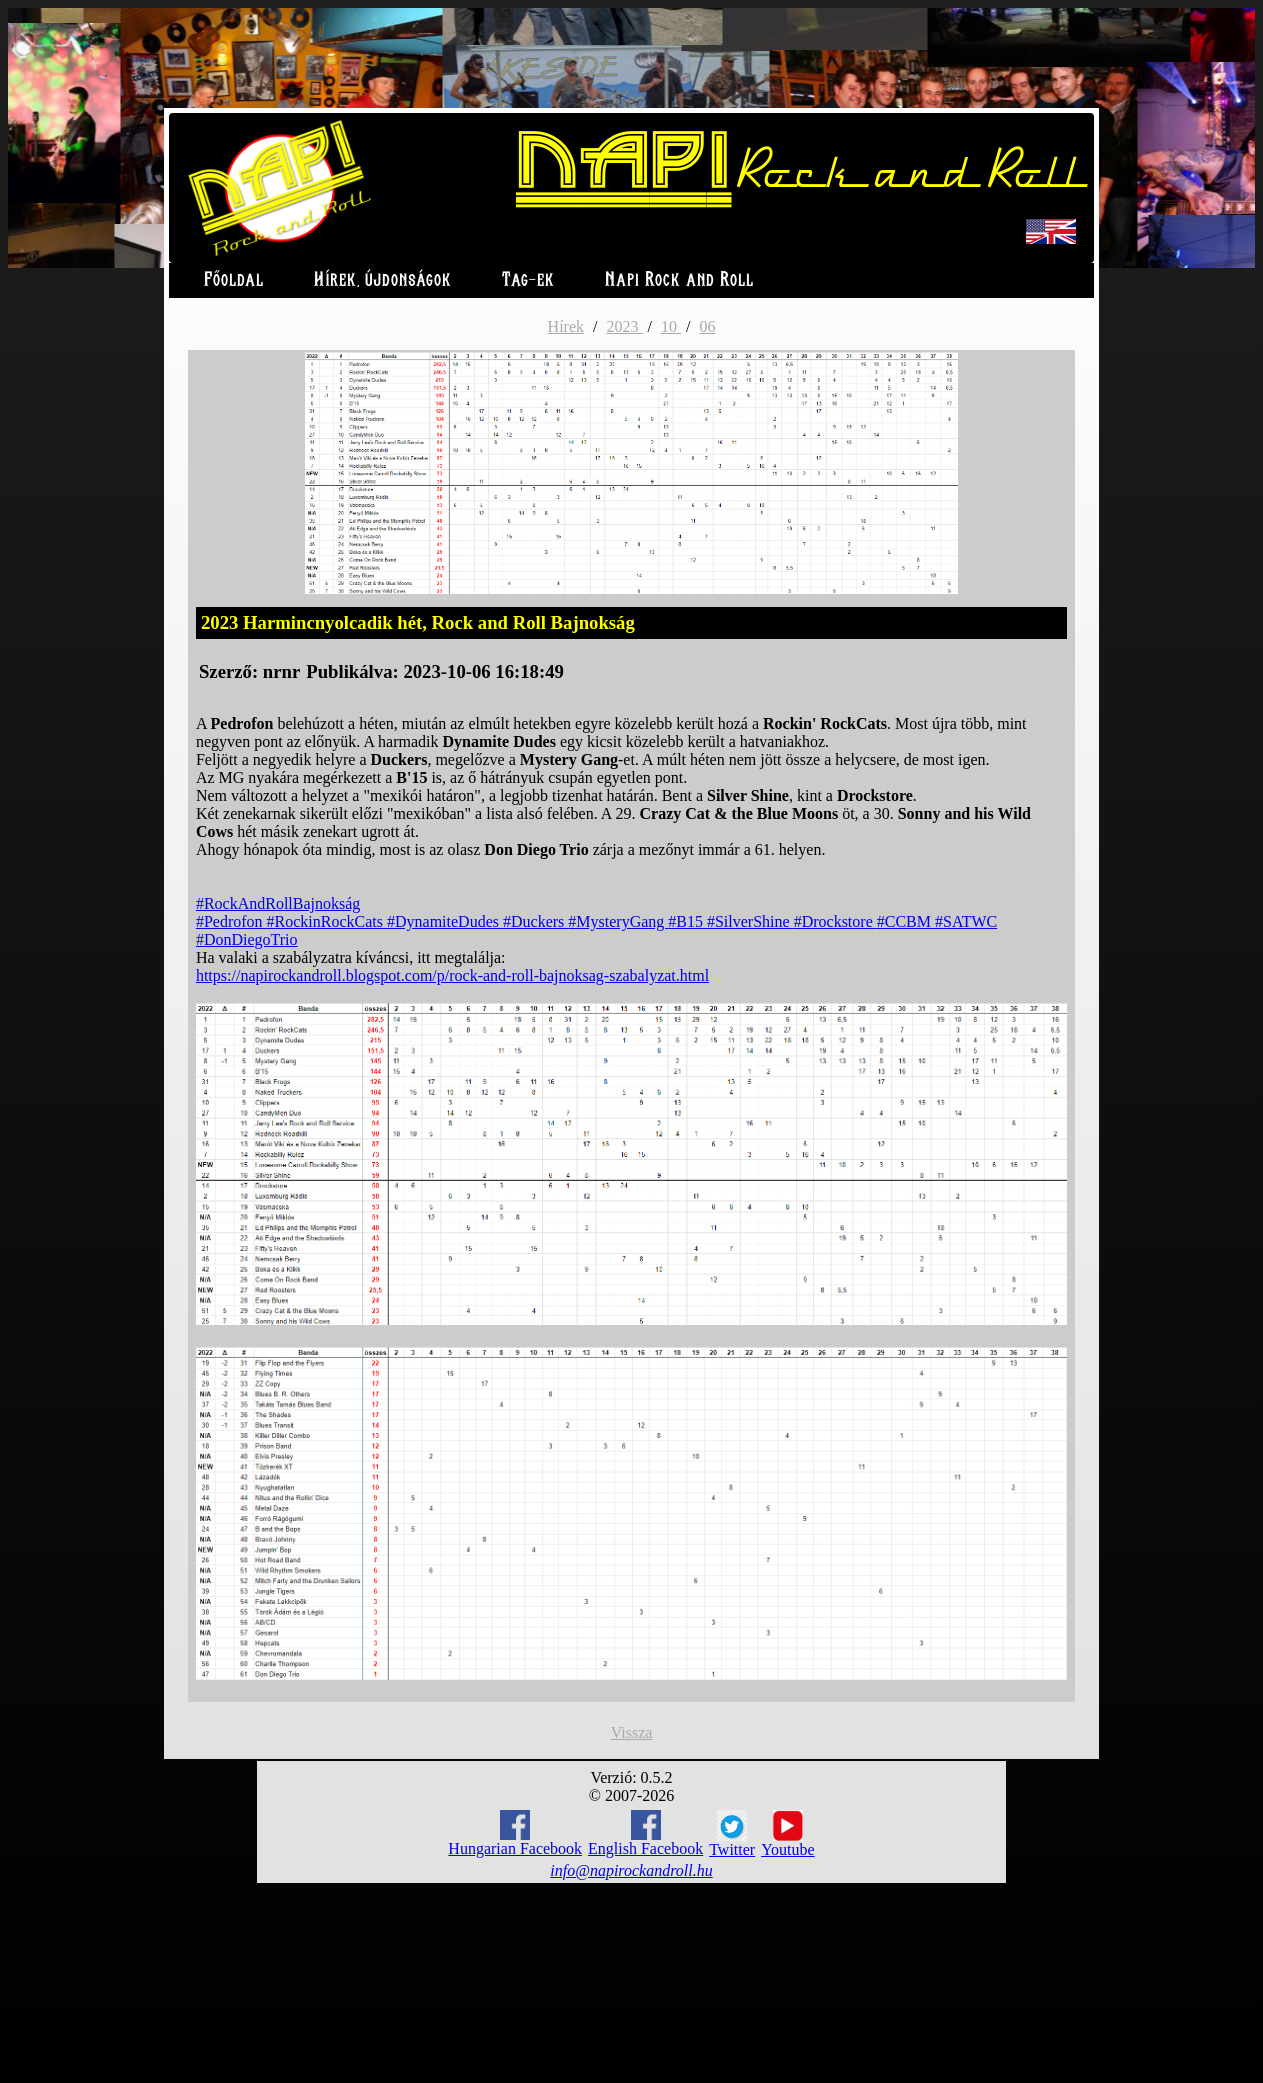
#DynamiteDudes (445, 921)
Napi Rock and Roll (679, 280)
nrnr (281, 671)
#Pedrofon (231, 921)
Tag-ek (528, 280)
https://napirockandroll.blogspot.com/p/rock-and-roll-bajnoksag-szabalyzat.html (452, 975)
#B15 (687, 921)
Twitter (732, 1834)
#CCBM (906, 921)
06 (707, 326)
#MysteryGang (618, 921)
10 (671, 326)
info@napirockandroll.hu (631, 1870)
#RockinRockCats (327, 921)
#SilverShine (750, 921)
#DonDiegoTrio (247, 939)
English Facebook (645, 1833)
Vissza (632, 1732)
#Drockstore (835, 921)
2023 (624, 326)
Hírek (566, 326)
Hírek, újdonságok (383, 280)
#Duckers (535, 921)
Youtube (788, 1834)
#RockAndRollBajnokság (278, 903)
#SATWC (966, 921)
